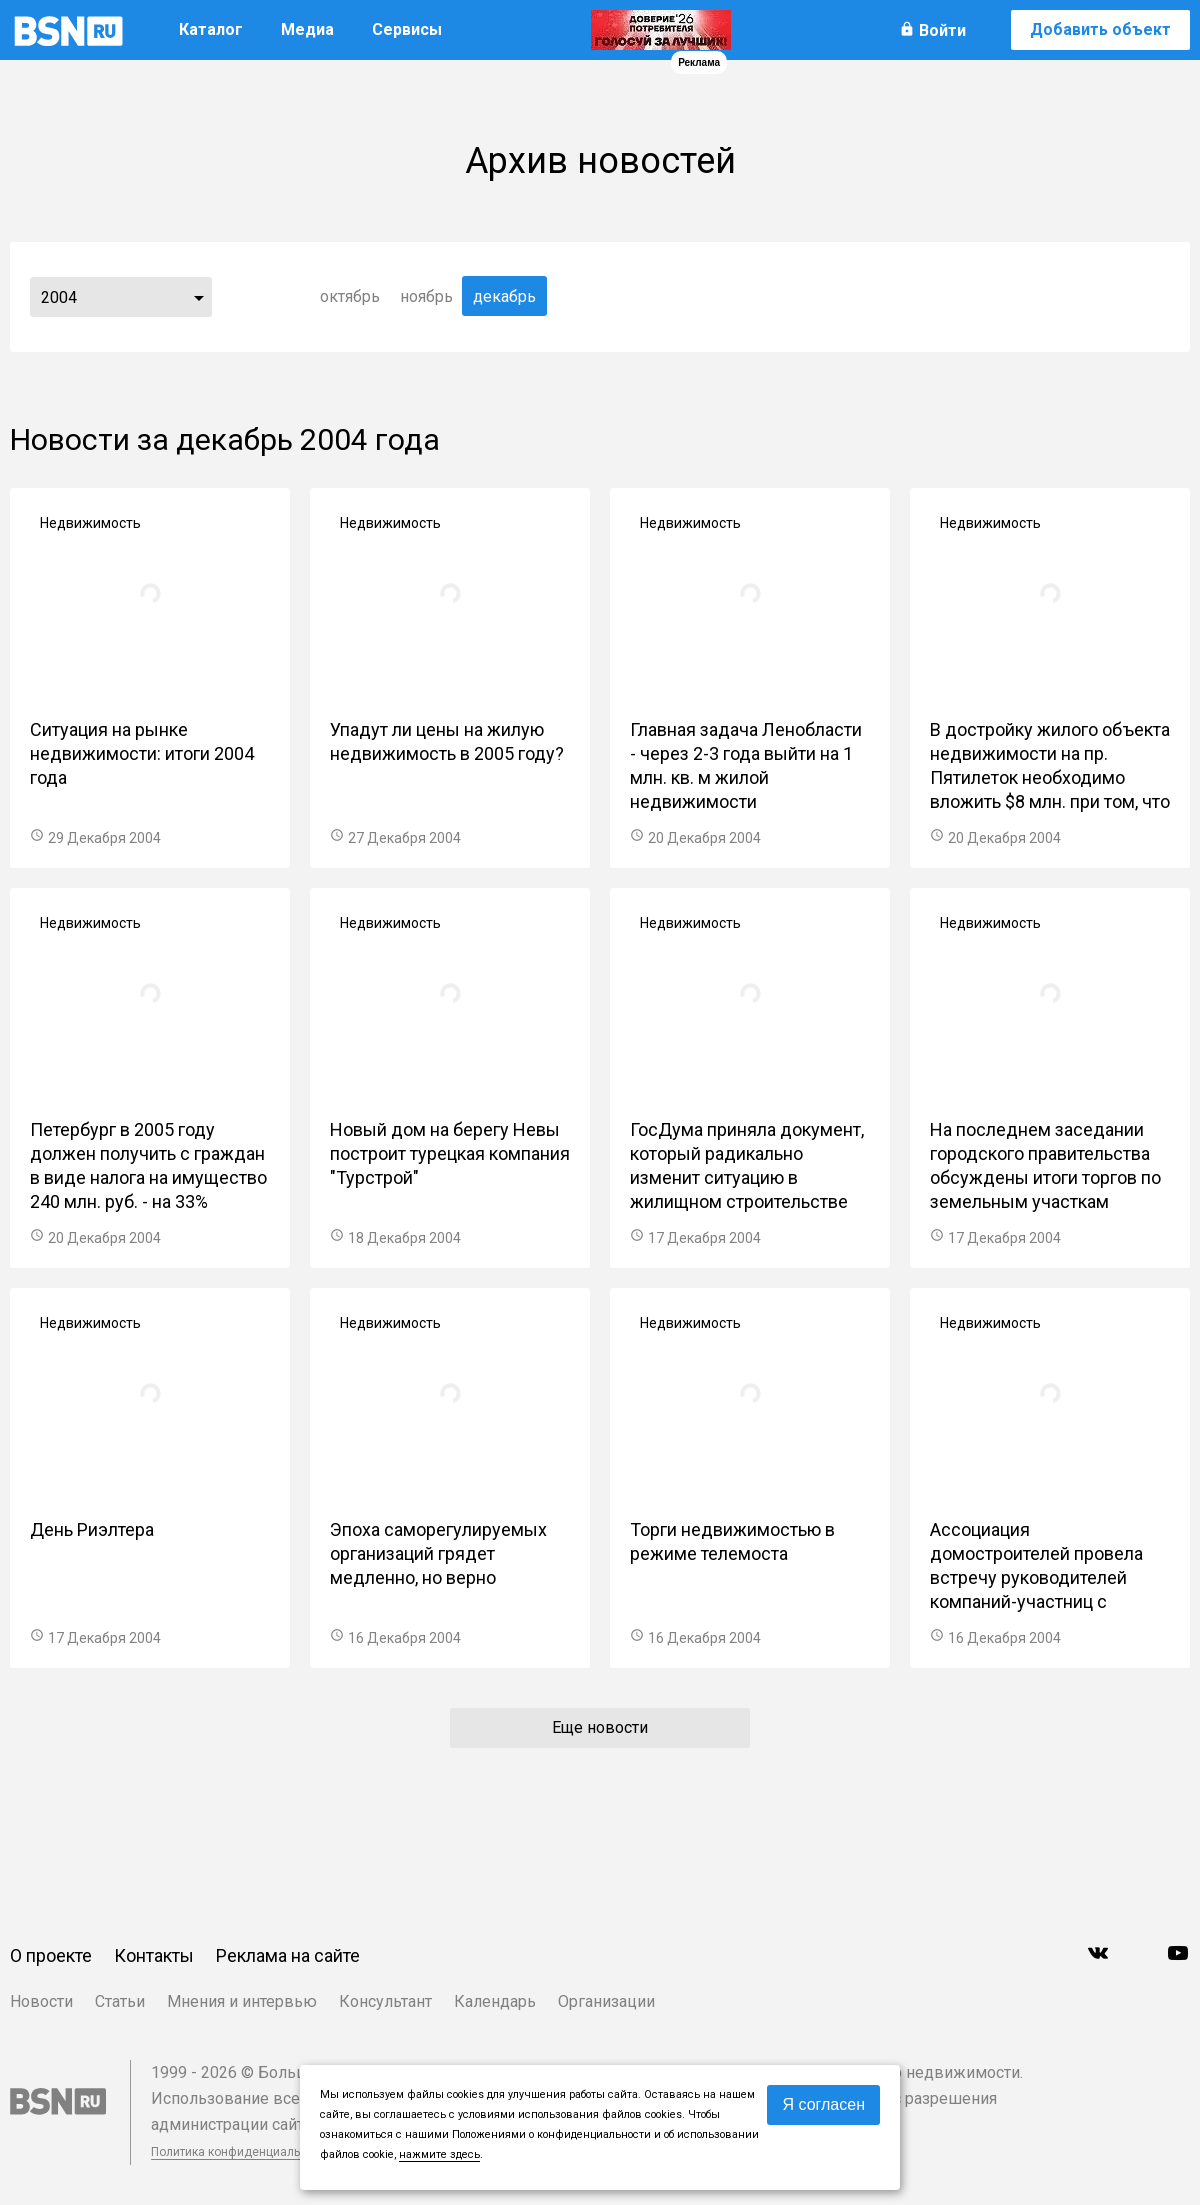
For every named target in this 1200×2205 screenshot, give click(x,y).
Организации (606, 2001)
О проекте (51, 1955)
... (199, 297)
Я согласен (823, 2104)
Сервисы (407, 29)
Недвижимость (90, 523)
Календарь (495, 2001)
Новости (41, 2001)
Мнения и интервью (242, 2001)
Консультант (385, 2001)
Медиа (307, 29)
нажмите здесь (439, 2154)
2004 (59, 297)
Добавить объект (1100, 29)
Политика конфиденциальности (242, 2152)
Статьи (120, 2001)
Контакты (154, 1955)
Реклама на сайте (288, 1955)
